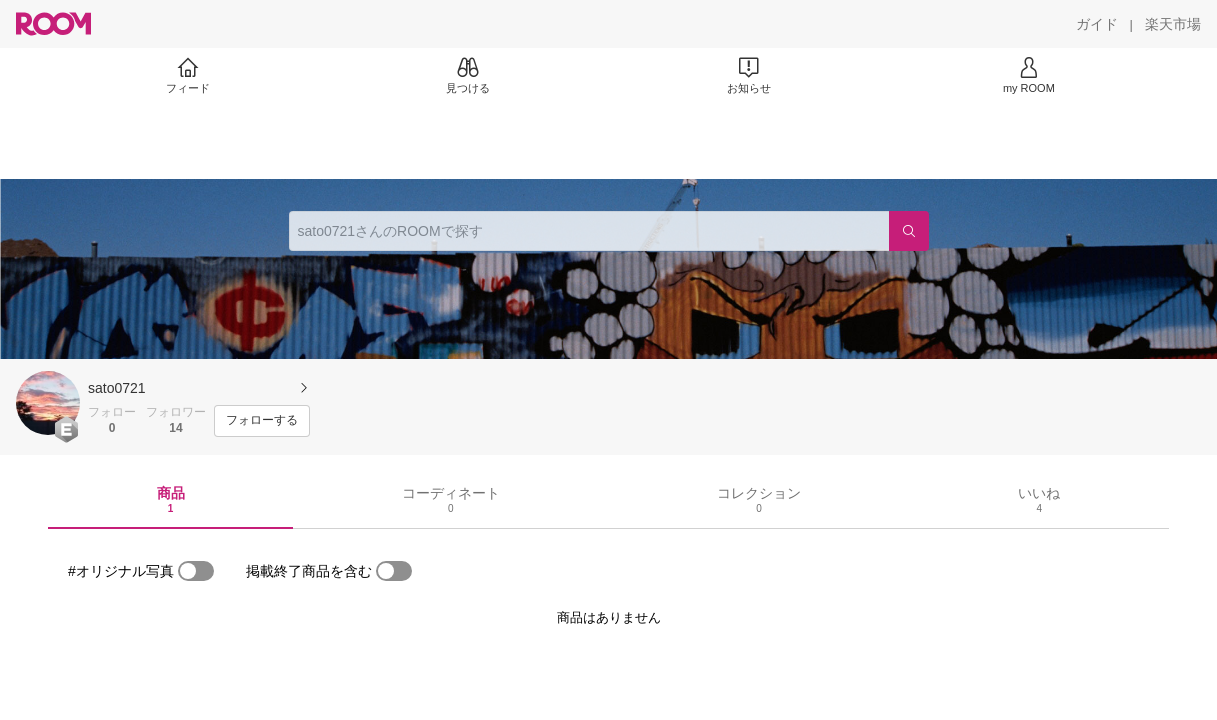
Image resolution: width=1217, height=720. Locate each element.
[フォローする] (262, 421)
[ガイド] (1097, 24)
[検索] (909, 231)
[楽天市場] (1173, 24)
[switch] (196, 571)
